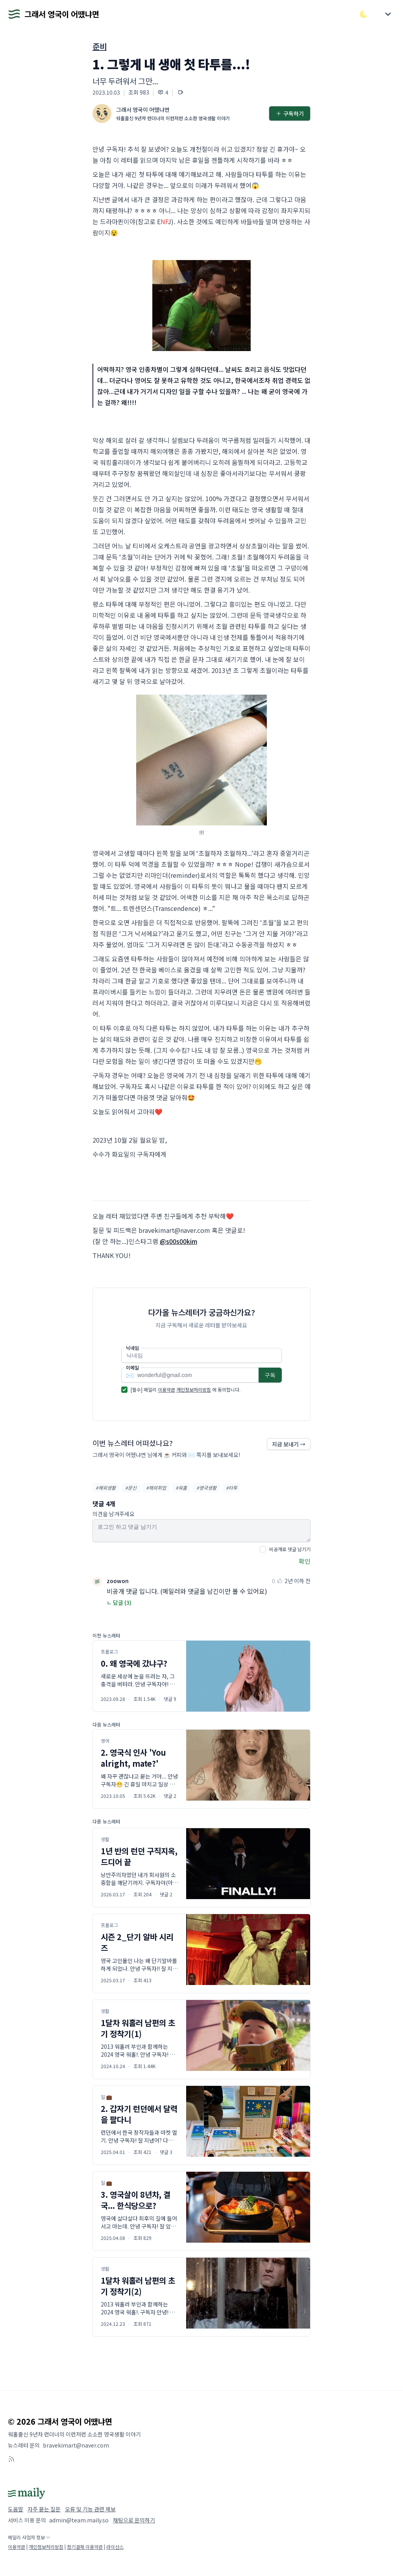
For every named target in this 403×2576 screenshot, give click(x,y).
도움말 (15, 2509)
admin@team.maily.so (79, 2520)
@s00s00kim (178, 1241)
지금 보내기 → (288, 1444)
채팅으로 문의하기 (134, 2520)
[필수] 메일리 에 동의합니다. (185, 1389)
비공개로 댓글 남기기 (290, 1549)
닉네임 (132, 1348)
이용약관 (166, 1389)
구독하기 (289, 113)
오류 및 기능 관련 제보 (90, 2509)
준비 (99, 46)
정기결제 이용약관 (85, 2546)
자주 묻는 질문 (44, 2509)
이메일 (132, 1367)
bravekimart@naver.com (76, 2445)
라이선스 (115, 2546)
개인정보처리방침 (193, 1389)
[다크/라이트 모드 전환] (363, 14)
